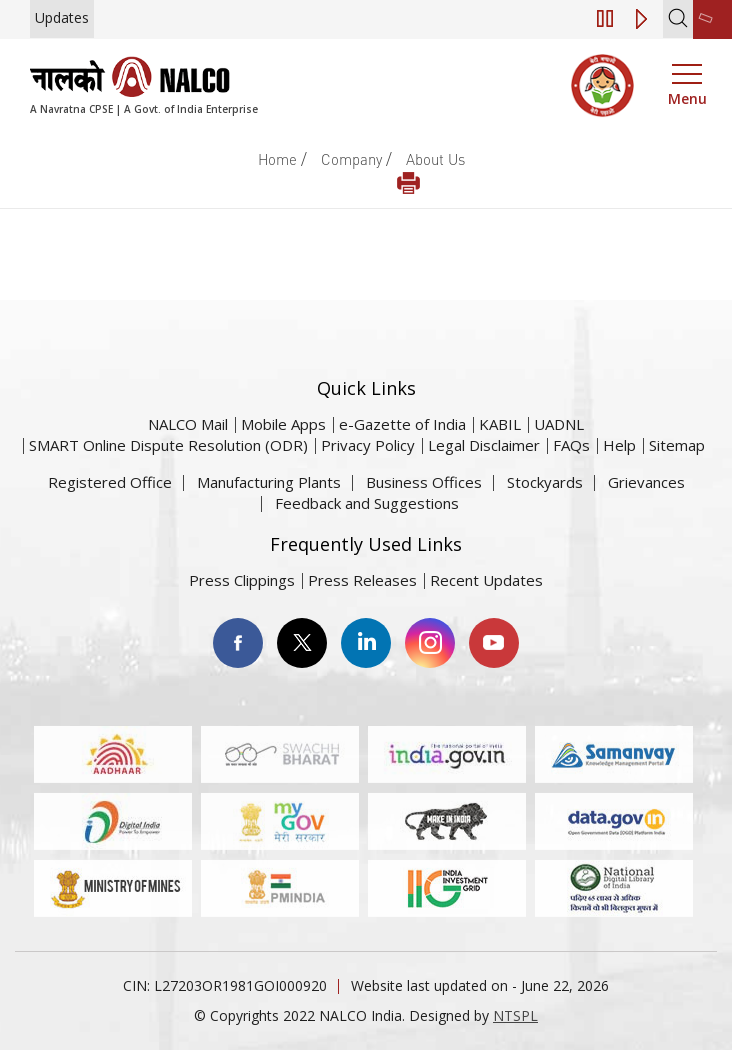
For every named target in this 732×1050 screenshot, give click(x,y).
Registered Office (110, 482)
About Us (435, 159)
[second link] (712, 19)
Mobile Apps (283, 424)
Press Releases (362, 580)
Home (277, 159)
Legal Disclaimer (484, 445)
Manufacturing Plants (269, 482)
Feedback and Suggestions (367, 503)
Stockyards (545, 482)
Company (351, 159)
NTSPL (515, 1015)
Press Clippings (242, 580)
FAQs (571, 445)
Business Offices (424, 482)
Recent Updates (486, 580)
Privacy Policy (368, 445)
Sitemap (677, 445)
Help (619, 445)
